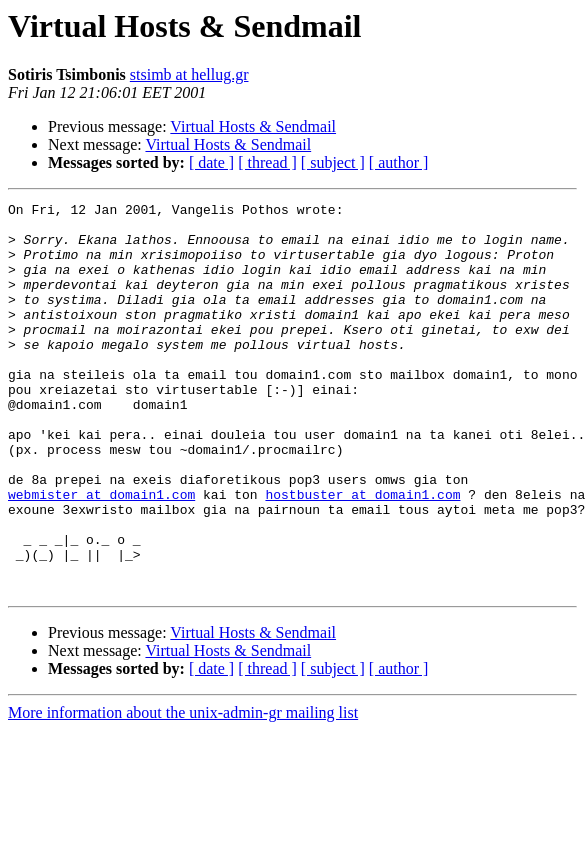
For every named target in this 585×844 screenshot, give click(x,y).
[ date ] (211, 162)
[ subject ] (333, 162)
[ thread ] (267, 162)
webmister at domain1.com (101, 554)
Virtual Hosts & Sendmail (253, 126)
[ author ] (399, 162)
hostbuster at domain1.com (362, 554)
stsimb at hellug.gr (189, 74)
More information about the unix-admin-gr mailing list (183, 790)
